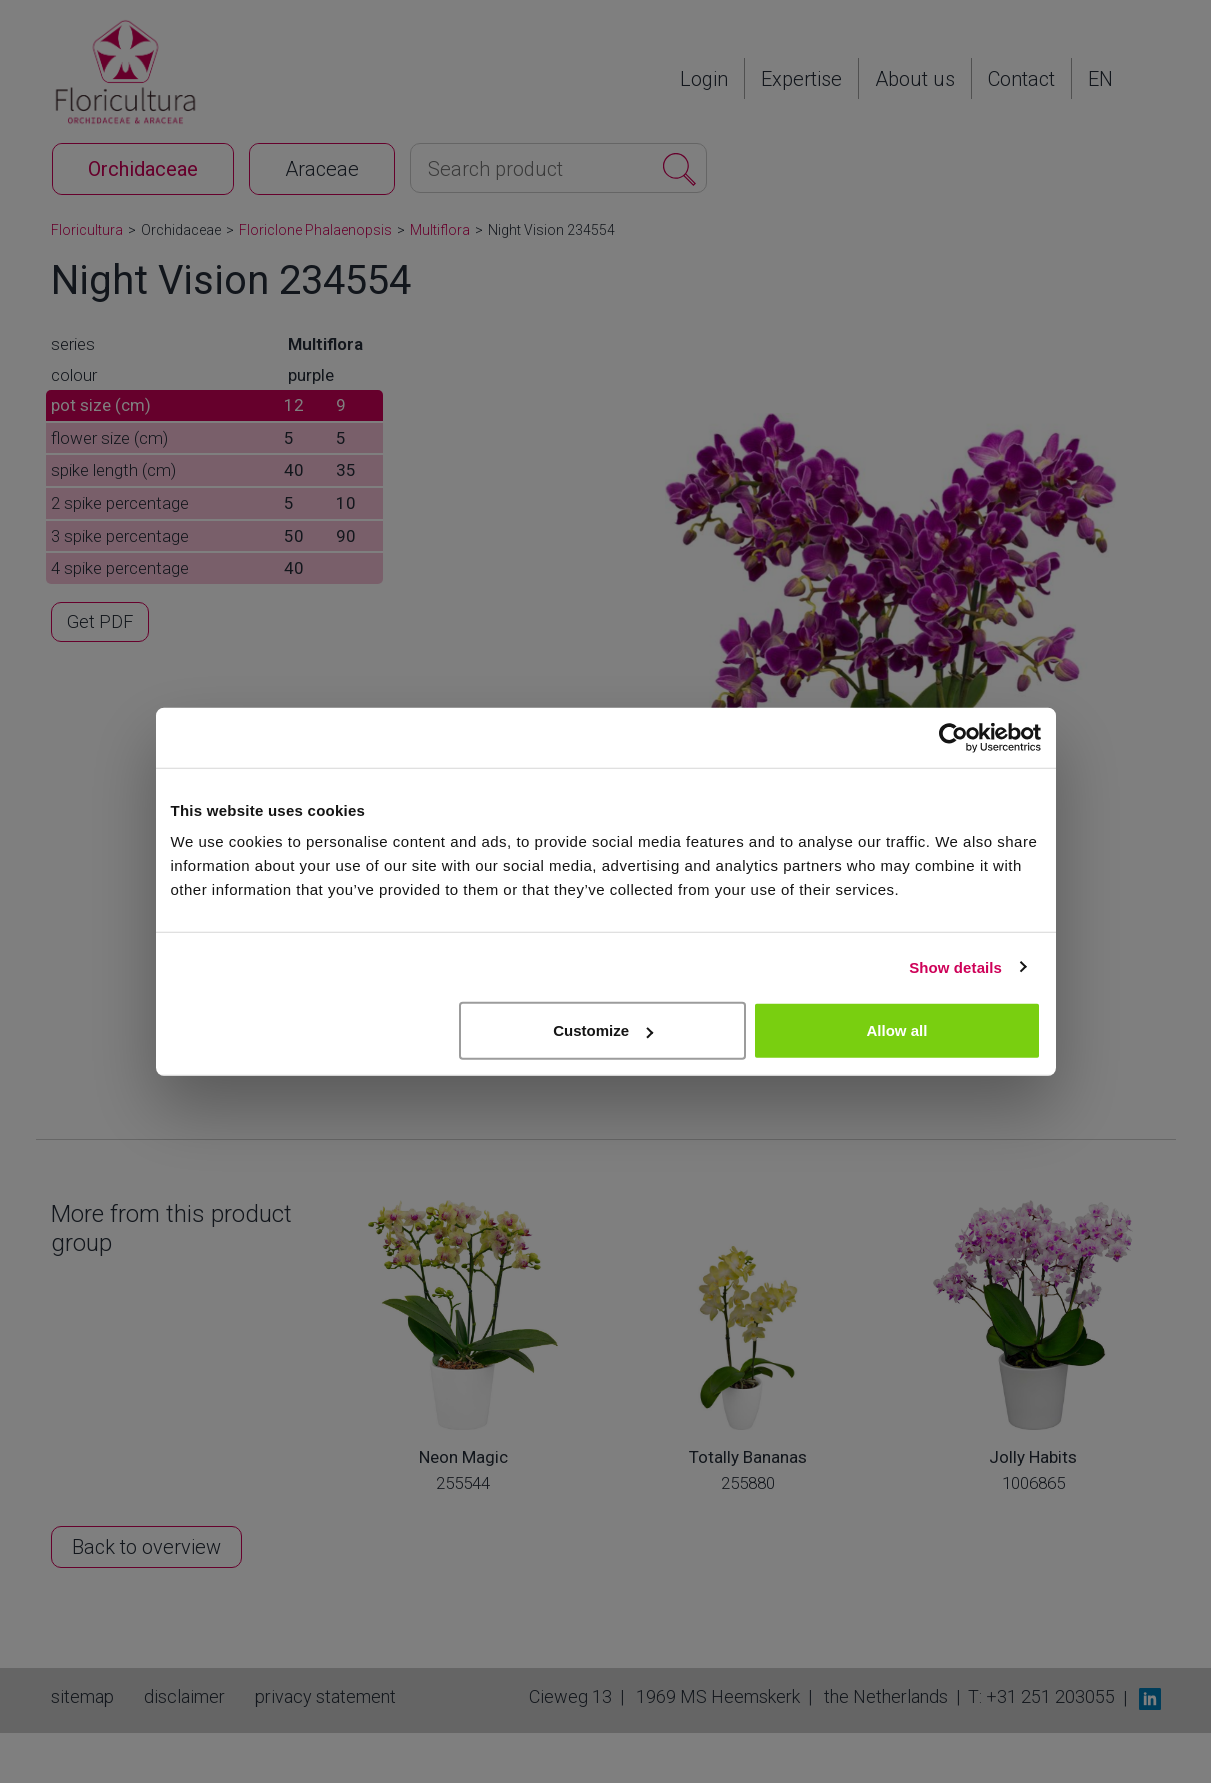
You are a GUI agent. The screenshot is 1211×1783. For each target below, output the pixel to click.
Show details (955, 966)
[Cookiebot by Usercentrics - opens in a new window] (953, 737)
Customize (603, 1030)
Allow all (897, 1030)
